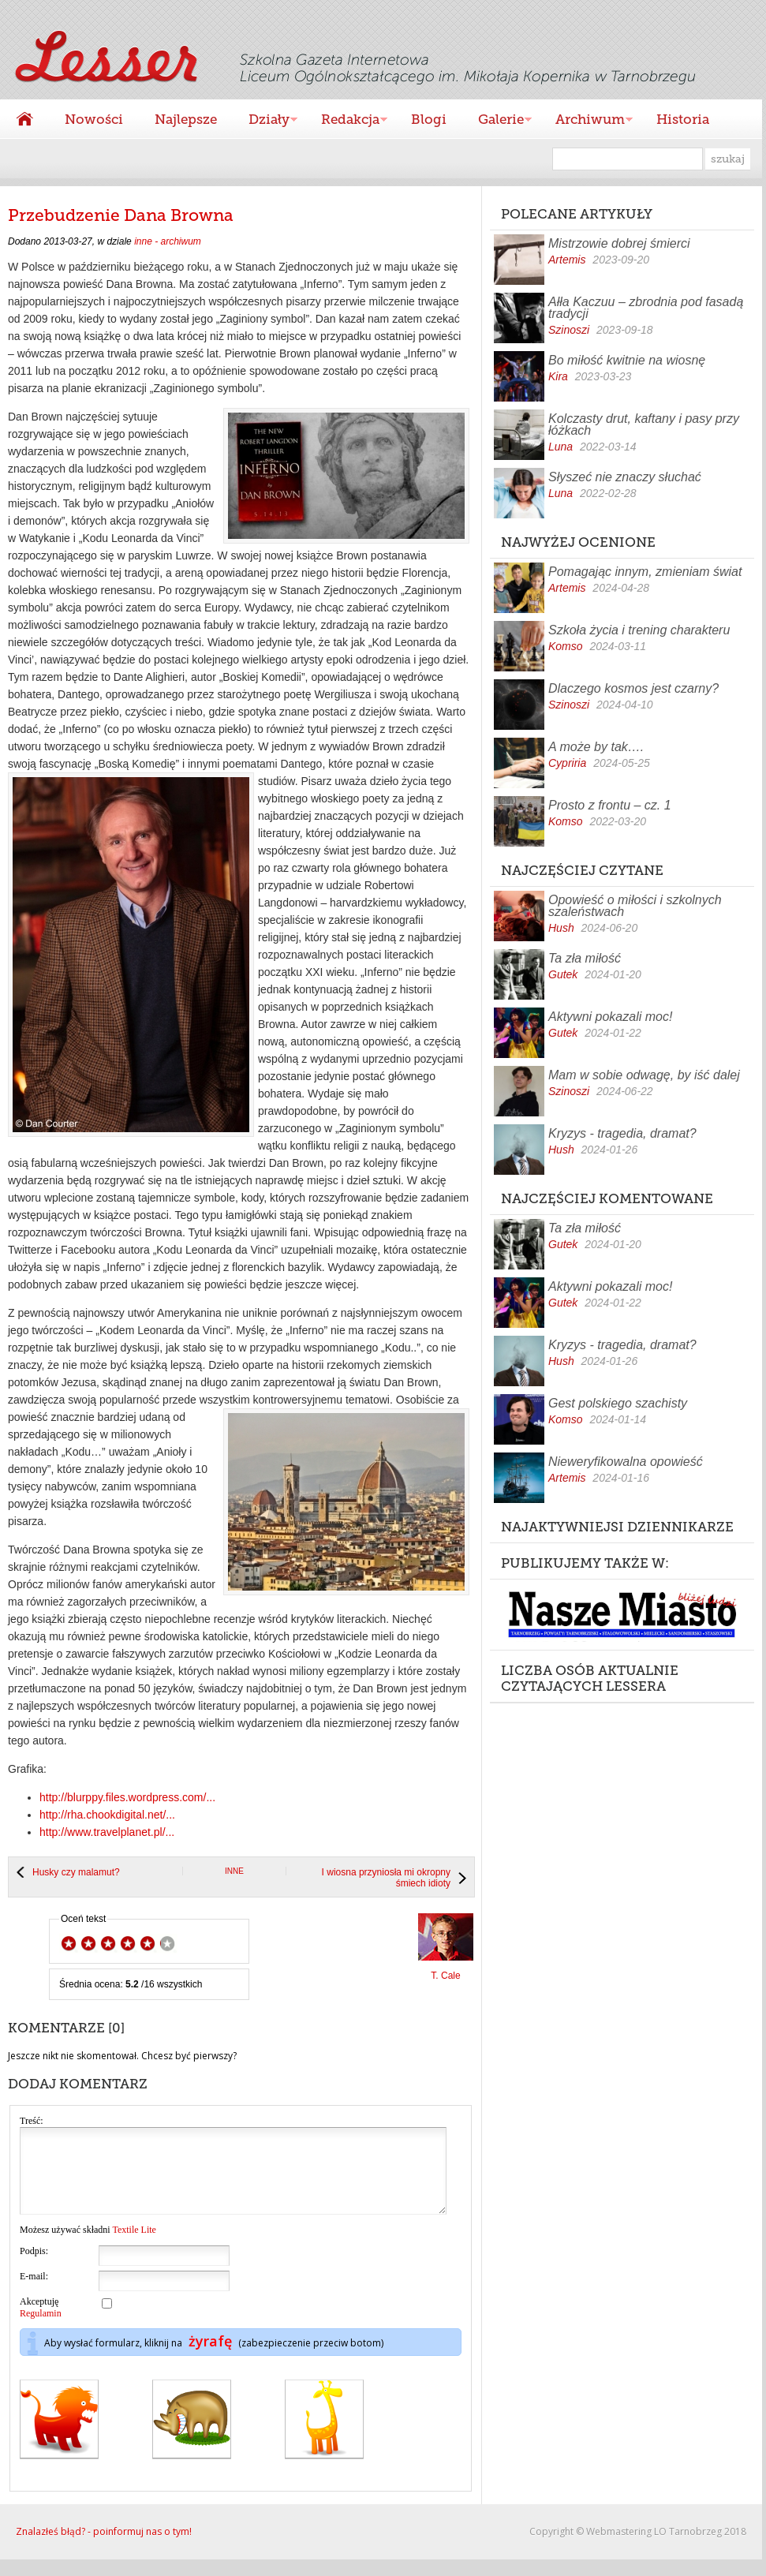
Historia (682, 119)
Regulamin (41, 2329)
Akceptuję (41, 2323)
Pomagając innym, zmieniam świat (645, 571)
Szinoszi (568, 329)
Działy (265, 121)
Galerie (497, 121)
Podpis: (34, 2267)
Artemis (566, 259)
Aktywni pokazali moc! (610, 1016)
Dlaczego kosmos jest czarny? (633, 688)
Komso (565, 646)
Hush (561, 928)
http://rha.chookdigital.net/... (107, 1814)
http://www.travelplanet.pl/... (106, 1832)
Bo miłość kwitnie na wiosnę (626, 360)
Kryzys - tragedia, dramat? (622, 1133)
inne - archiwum (167, 241)
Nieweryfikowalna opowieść (625, 1461)
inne (234, 1871)
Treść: (31, 2120)
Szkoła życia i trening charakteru (639, 630)
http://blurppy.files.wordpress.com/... (127, 1797)
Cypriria (567, 763)
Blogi (429, 119)
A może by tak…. (596, 746)
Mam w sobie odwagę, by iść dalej (644, 1075)
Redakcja (346, 121)
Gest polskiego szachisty (617, 1403)
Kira (558, 376)
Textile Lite (133, 2246)
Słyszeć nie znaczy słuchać (624, 477)
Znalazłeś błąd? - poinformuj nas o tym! (104, 2548)
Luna (560, 446)
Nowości (94, 119)
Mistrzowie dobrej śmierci (619, 243)
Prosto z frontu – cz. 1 (609, 805)
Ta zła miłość (584, 958)
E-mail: (34, 2292)
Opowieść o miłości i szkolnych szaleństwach (635, 905)
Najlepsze (186, 119)
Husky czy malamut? (76, 1872)
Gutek (562, 974)
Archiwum (586, 121)
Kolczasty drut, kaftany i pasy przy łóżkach (643, 424)
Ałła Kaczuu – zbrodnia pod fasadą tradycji (645, 307)
